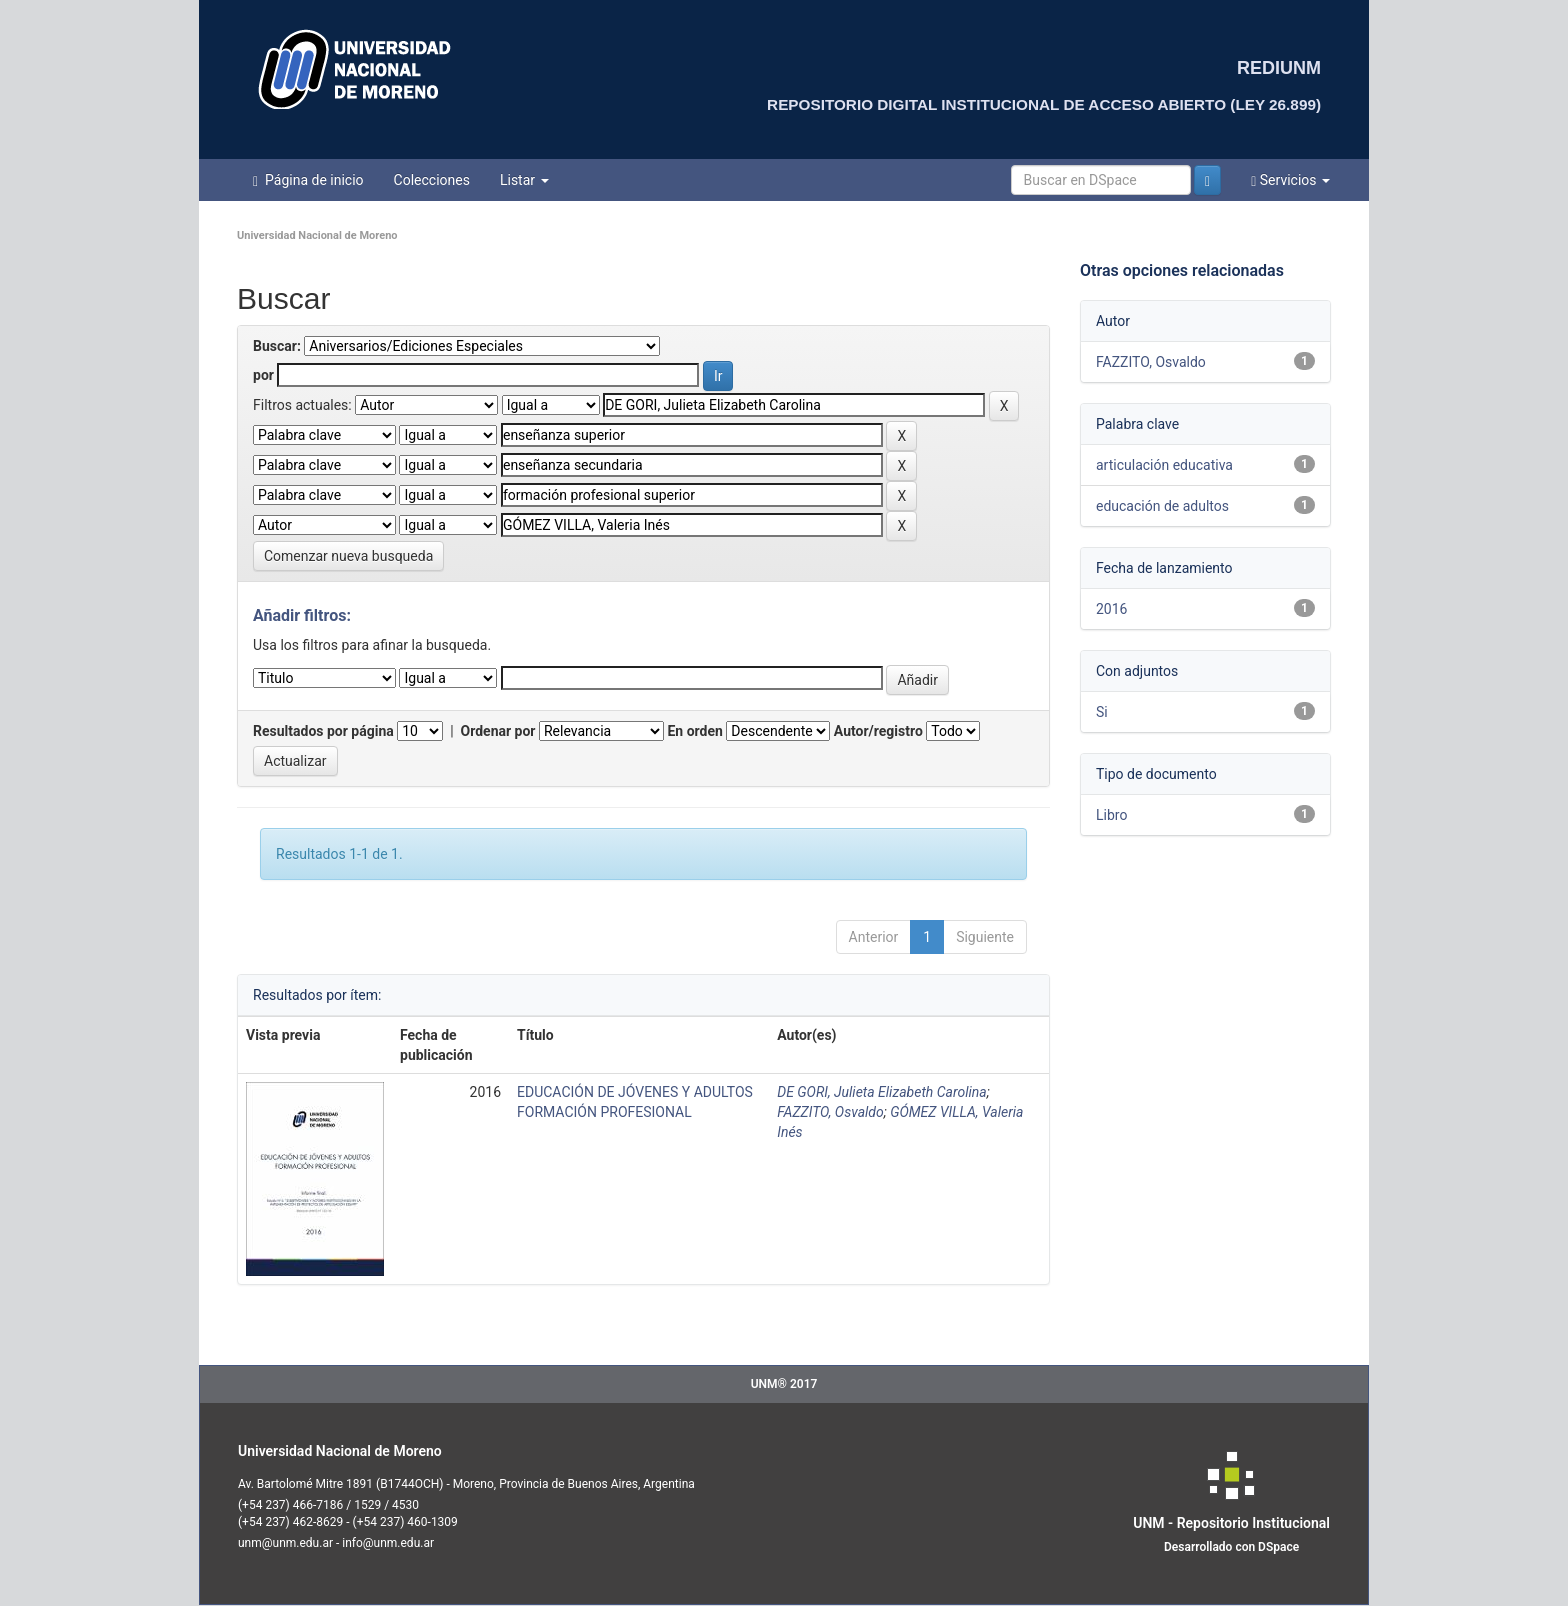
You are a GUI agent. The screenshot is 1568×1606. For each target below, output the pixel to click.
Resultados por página (323, 731)
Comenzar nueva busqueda (348, 556)
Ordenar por (498, 731)
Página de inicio (308, 180)
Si (1102, 712)
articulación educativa (1164, 465)
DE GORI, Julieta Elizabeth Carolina (881, 1092)
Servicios (1290, 180)
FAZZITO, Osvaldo (830, 1112)
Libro (1111, 815)
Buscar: (277, 346)
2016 (1111, 609)
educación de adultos (1162, 506)
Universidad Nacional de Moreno (317, 235)
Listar (524, 180)
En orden (694, 731)
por (263, 375)
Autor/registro (878, 731)
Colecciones (432, 180)
